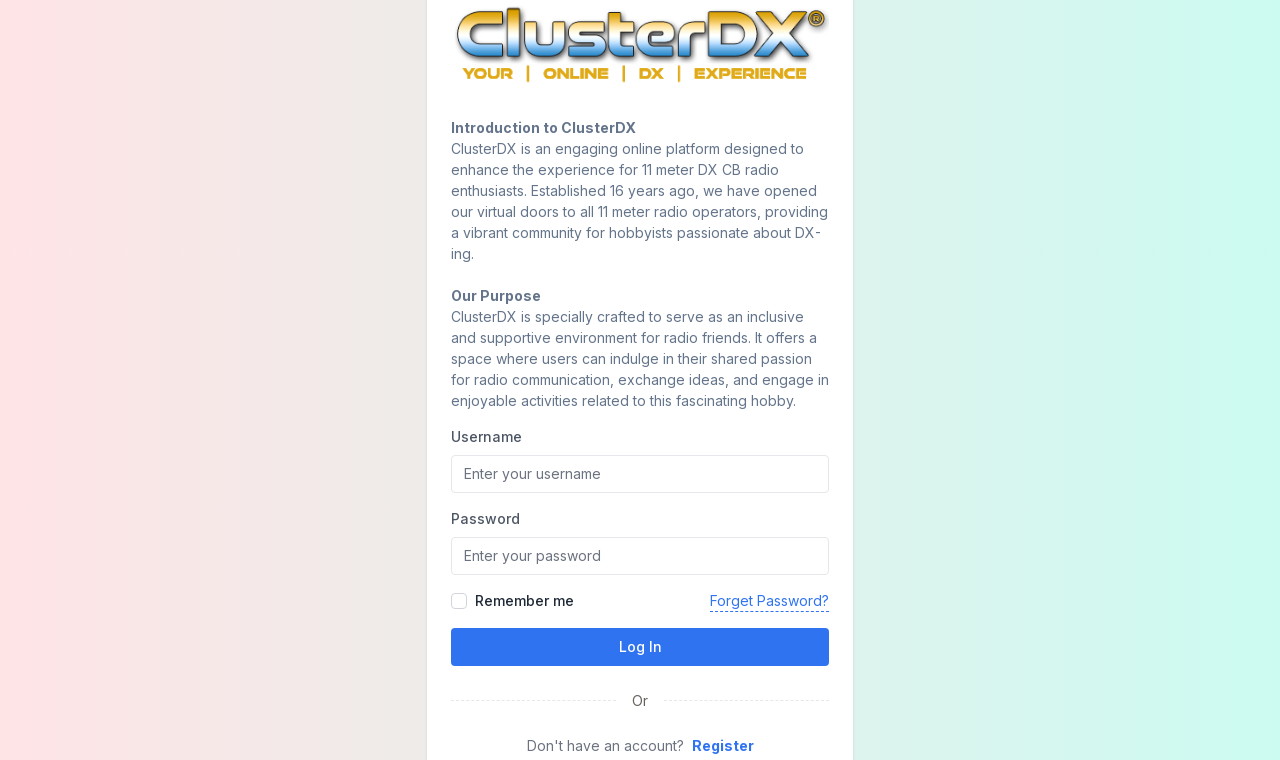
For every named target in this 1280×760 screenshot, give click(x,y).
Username (486, 436)
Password (485, 518)
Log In (640, 646)
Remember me (524, 600)
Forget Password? (769, 600)
